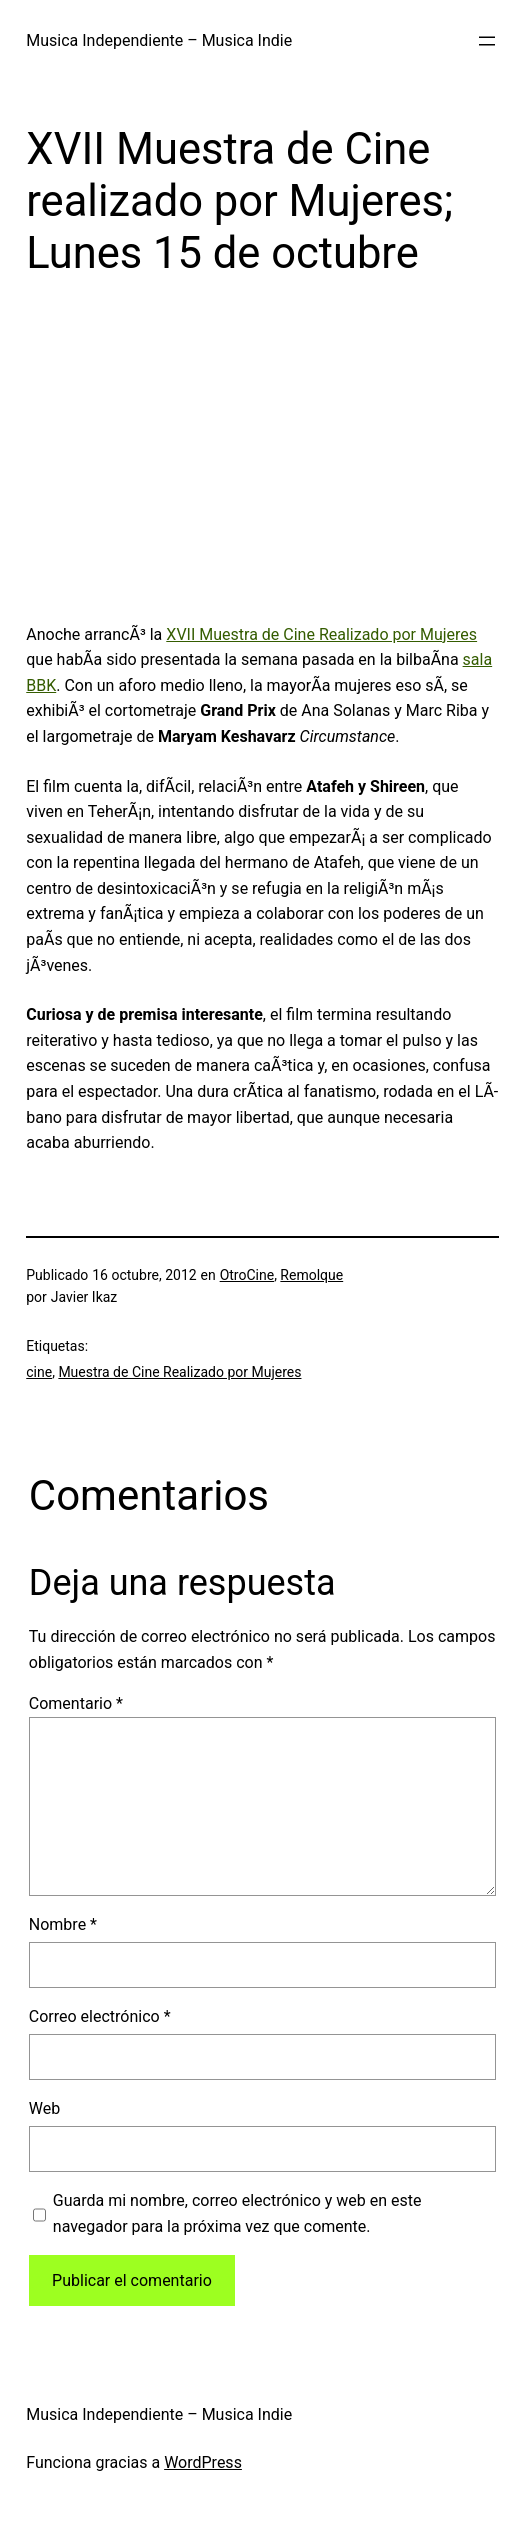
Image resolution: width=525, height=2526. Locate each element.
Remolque (311, 1275)
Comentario (76, 1703)
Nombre (63, 1924)
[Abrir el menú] (487, 41)
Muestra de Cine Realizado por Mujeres (179, 1372)
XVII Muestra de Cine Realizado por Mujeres (321, 634)
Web (44, 2108)
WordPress (203, 2462)
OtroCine (247, 1275)
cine (39, 1372)
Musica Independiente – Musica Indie (159, 40)
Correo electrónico (100, 2016)
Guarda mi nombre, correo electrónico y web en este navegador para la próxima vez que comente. (237, 2213)
